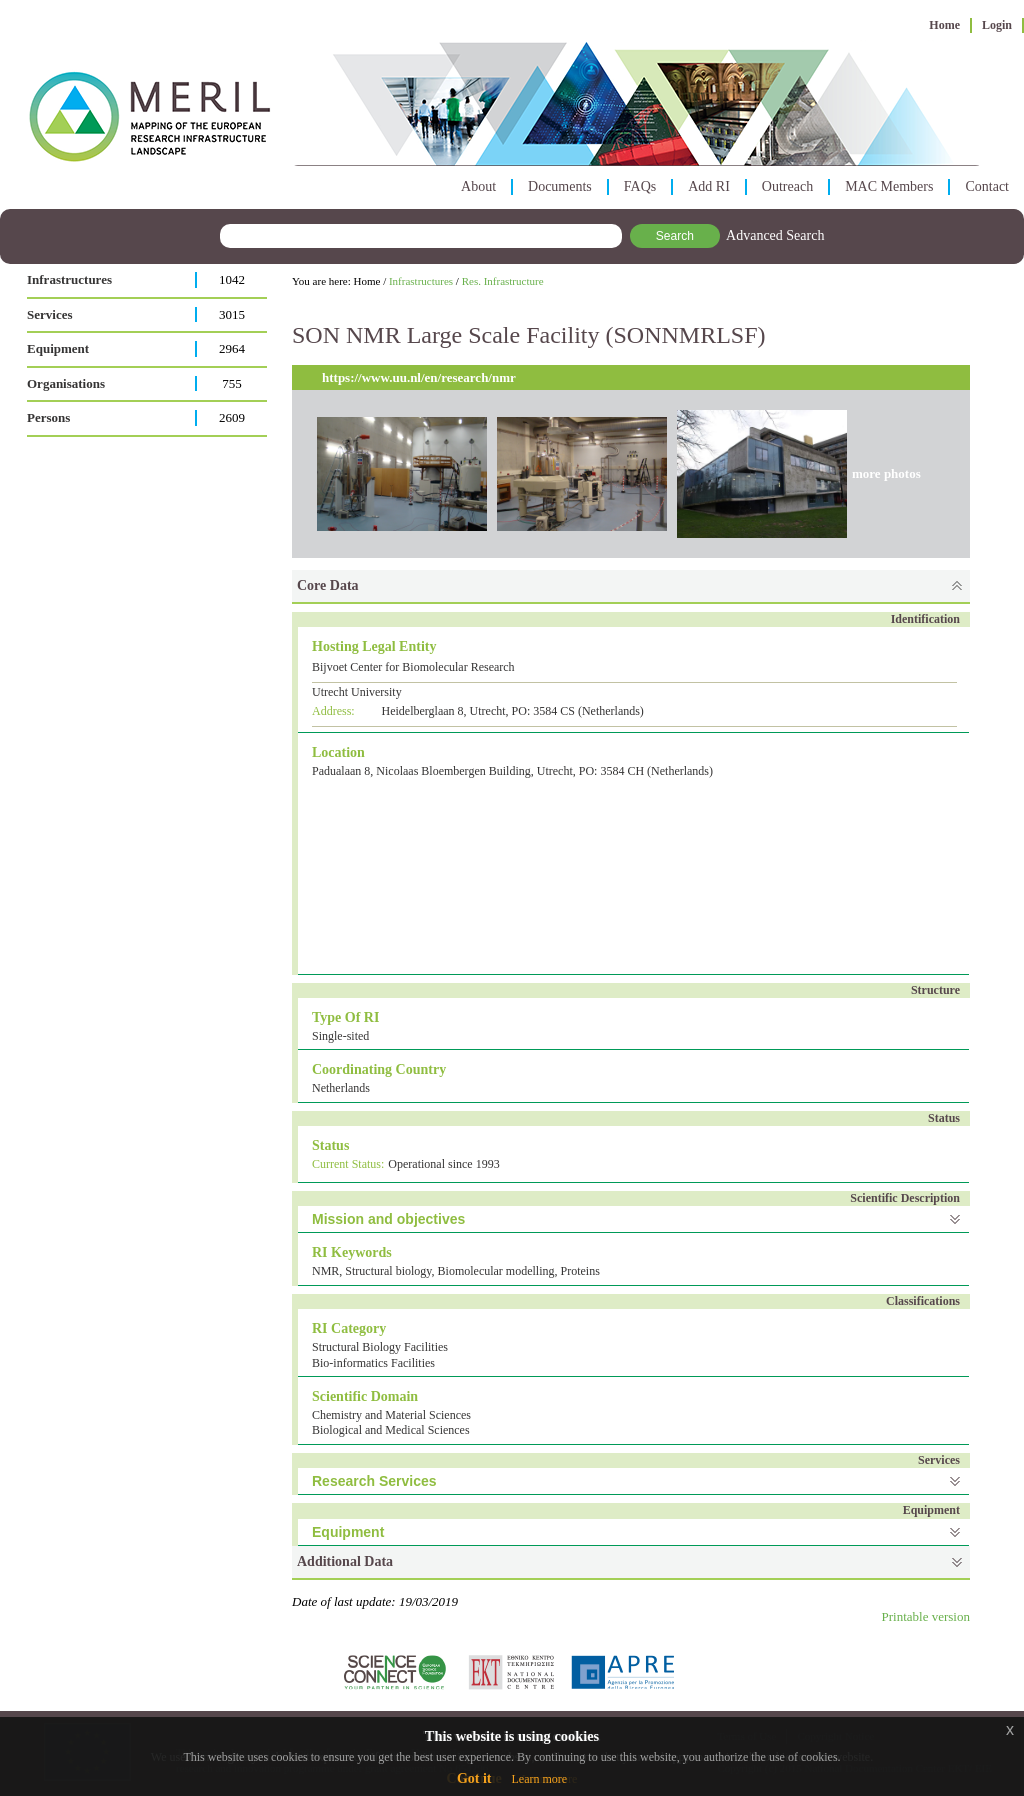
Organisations (66, 383)
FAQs (640, 186)
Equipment (58, 348)
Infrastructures (69, 279)
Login (997, 25)
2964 (232, 348)
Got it (474, 1778)
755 (232, 383)
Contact (987, 186)
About (478, 186)
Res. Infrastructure (503, 281)
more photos (886, 473)
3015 (232, 314)
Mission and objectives (388, 1219)
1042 (232, 279)
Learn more (539, 1779)
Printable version (926, 1616)
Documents (560, 186)
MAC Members (889, 186)
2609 (232, 417)
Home (944, 25)
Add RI (709, 186)
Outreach (787, 186)
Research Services (374, 1481)
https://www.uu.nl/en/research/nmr (419, 377)
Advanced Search (775, 235)
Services (49, 314)
